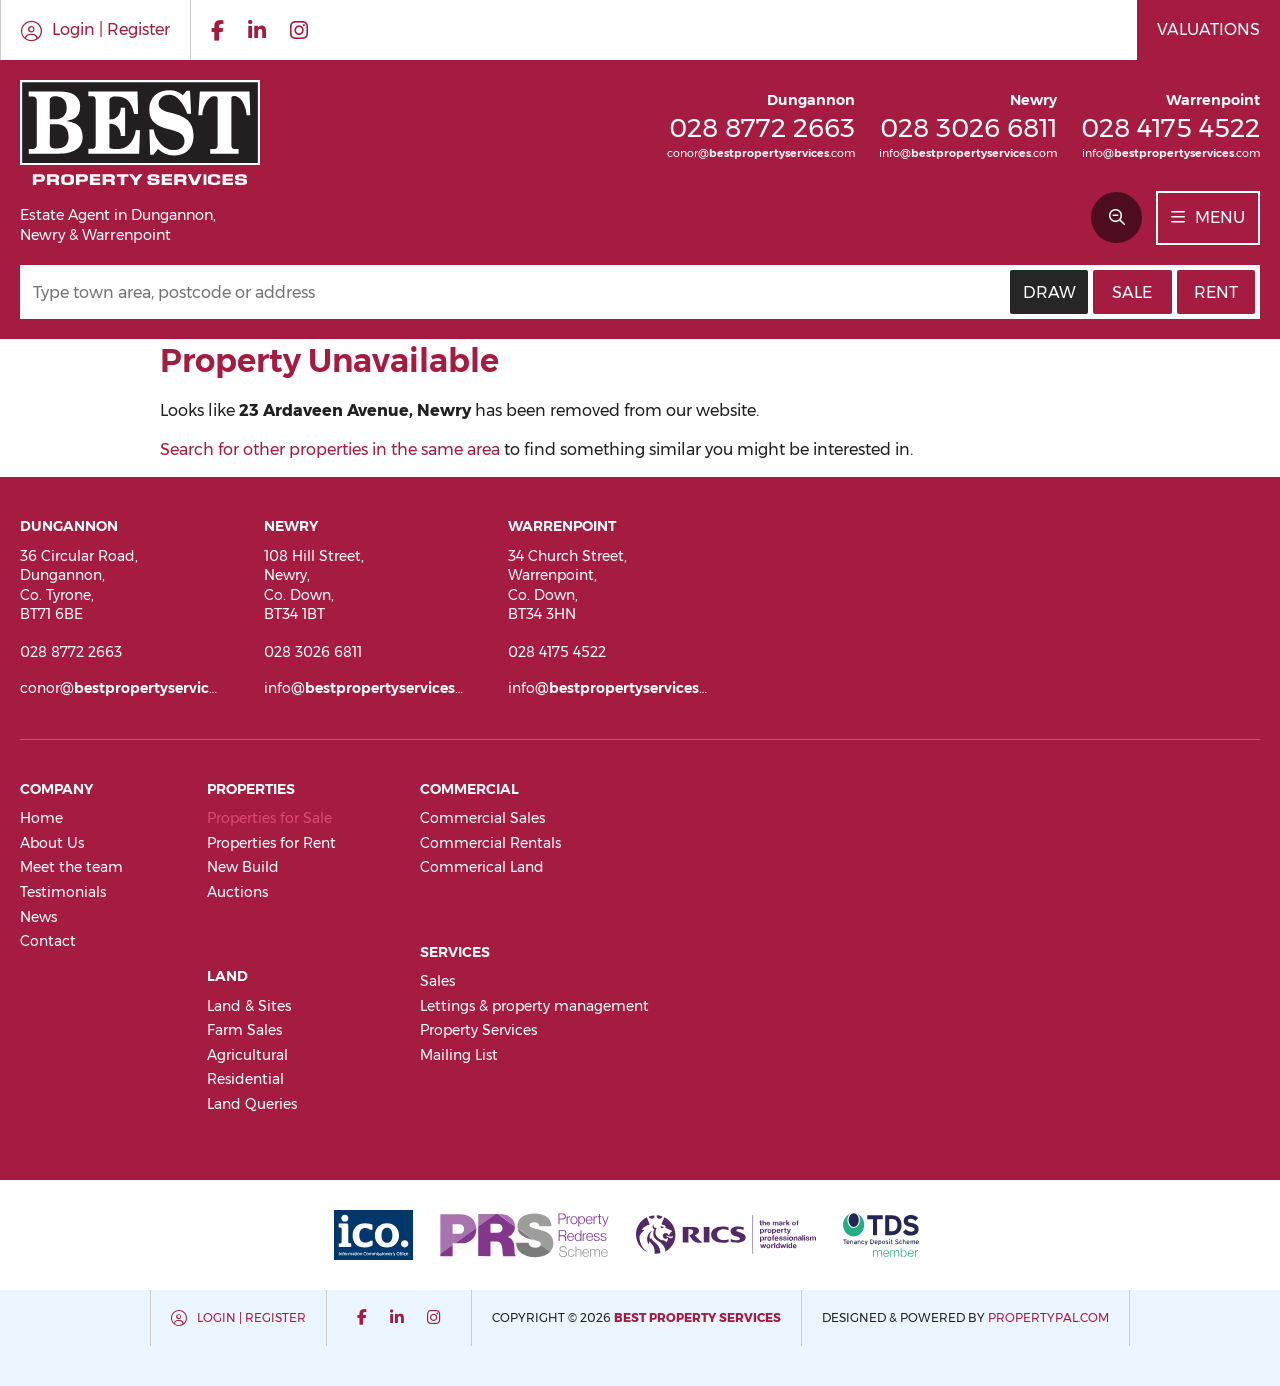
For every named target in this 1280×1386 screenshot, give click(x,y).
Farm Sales (244, 1030)
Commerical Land (482, 867)
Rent (1216, 292)
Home (41, 818)
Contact (48, 941)
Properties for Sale (269, 818)
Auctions (237, 892)
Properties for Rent (271, 843)
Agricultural (247, 1055)
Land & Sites (249, 1006)
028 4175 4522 (1170, 127)
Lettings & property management (534, 1006)
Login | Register (251, 1317)
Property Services (478, 1030)
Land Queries (252, 1104)
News (38, 917)
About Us (52, 843)
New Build (243, 867)
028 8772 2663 (762, 127)
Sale (1132, 292)
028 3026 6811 (968, 127)
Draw (1049, 292)
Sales (437, 981)
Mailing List (459, 1055)
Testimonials (63, 892)
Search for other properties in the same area (330, 449)
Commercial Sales (482, 818)
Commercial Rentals (490, 843)
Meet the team (71, 867)
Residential (245, 1079)
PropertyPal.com (1048, 1317)
